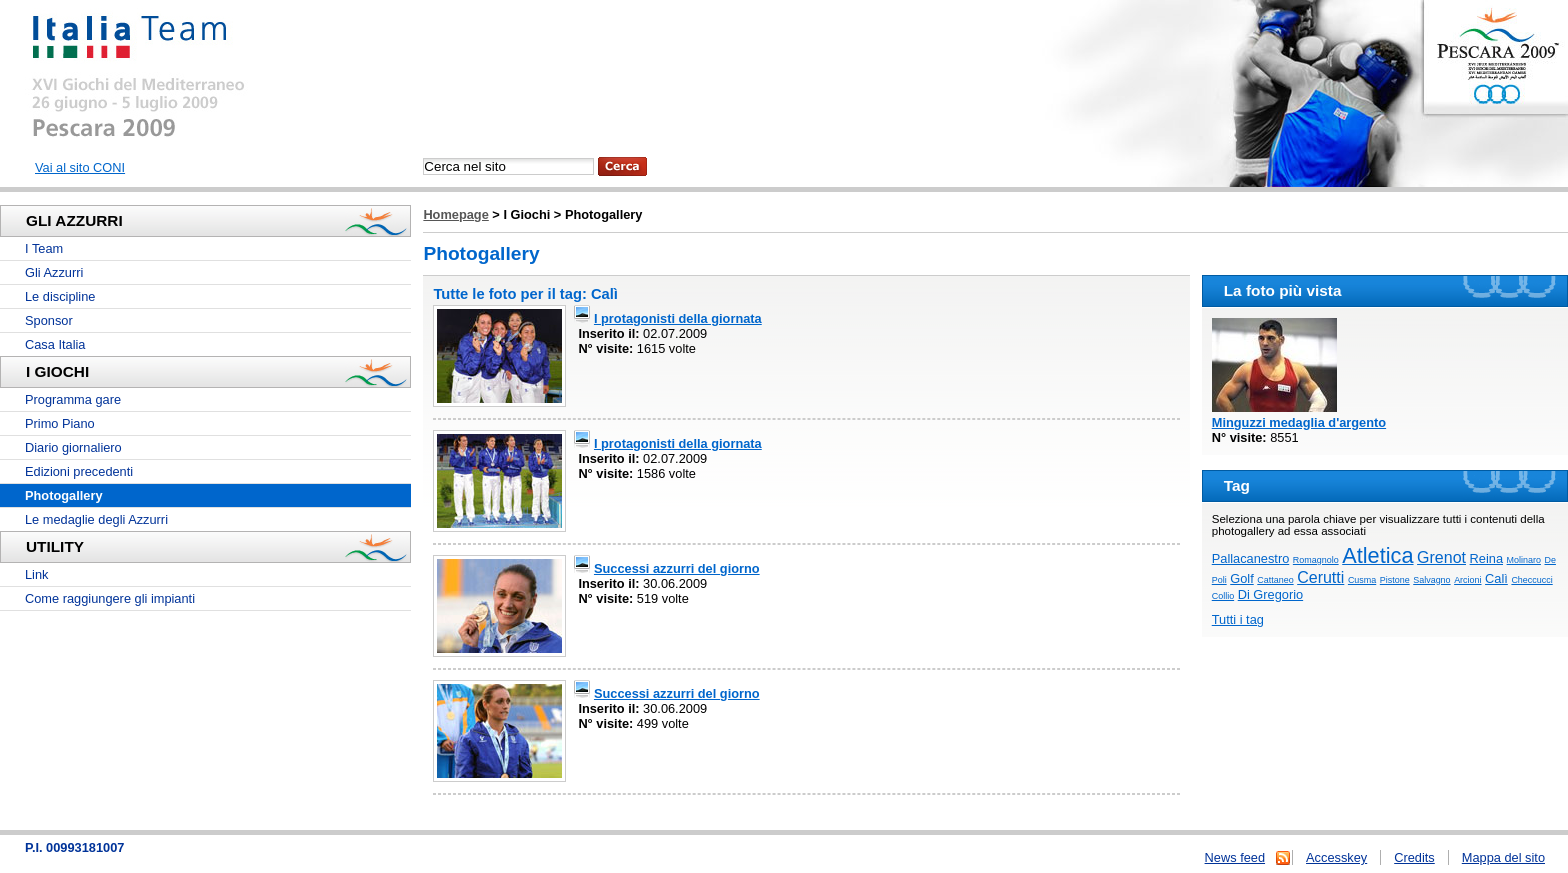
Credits (1414, 857)
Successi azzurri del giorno (677, 568)
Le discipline (60, 296)
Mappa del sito (1503, 857)
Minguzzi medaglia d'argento (1299, 422)
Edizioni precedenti (79, 471)
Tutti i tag (1238, 619)
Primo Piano (60, 423)
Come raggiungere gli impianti (110, 598)
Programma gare (73, 399)
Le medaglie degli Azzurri (96, 519)
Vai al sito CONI (80, 167)
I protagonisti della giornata (678, 318)
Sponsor (49, 320)
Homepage (455, 214)
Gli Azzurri (54, 272)
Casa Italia (55, 344)
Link (36, 574)
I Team (44, 248)
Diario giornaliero (73, 447)
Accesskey (1336, 857)
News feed (1235, 857)
